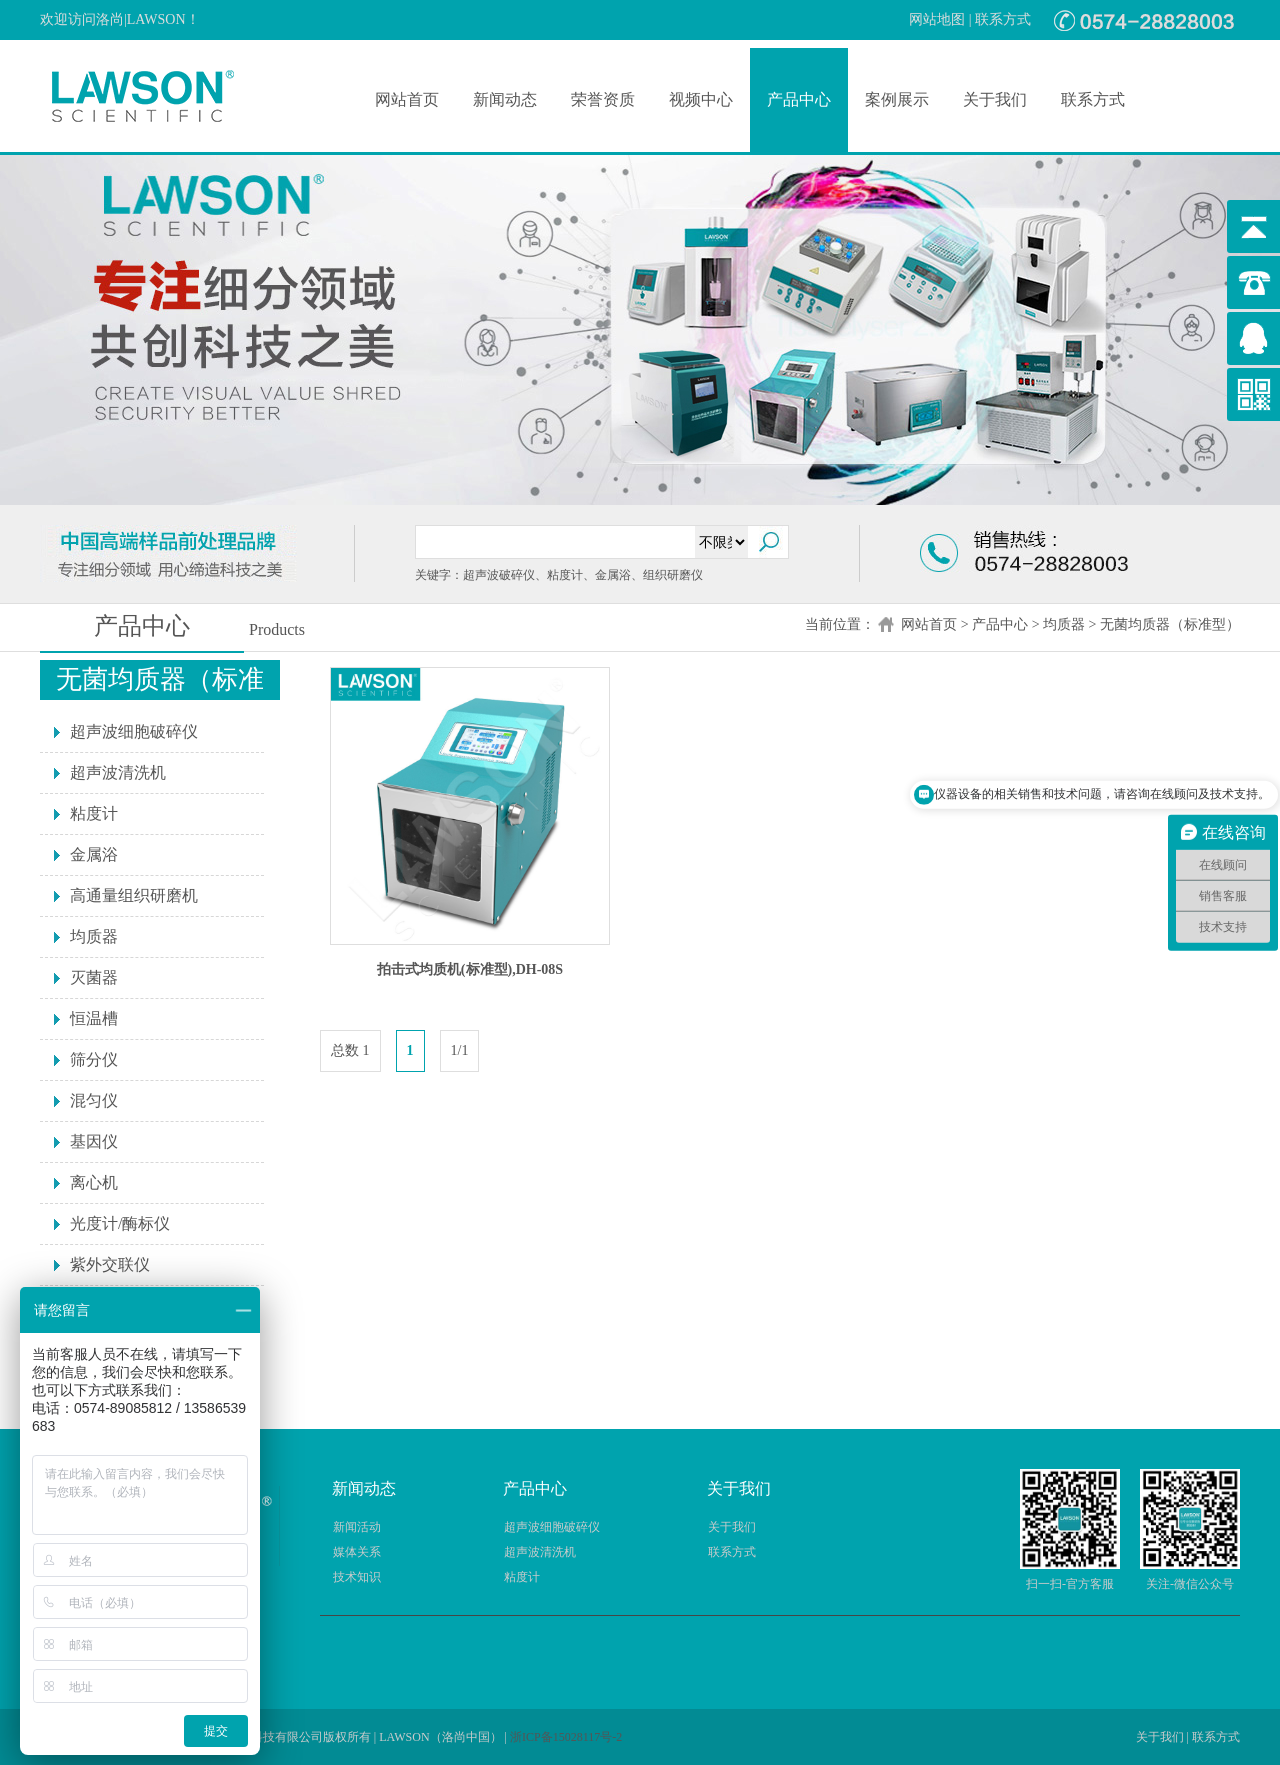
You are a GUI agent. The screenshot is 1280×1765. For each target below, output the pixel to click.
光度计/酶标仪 (120, 1223)
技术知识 (357, 1577)
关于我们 (995, 99)
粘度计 (94, 813)
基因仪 (94, 1141)
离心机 (94, 1182)
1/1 (460, 1050)
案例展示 (897, 99)
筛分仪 (94, 1059)
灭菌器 (94, 977)
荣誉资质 (603, 99)
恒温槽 (94, 1018)
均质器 (1064, 624)
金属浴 (94, 854)
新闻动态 (505, 99)
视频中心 (701, 99)
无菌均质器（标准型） (1170, 624)
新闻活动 (357, 1527)
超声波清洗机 (118, 772)
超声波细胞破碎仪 (134, 731)
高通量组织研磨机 (134, 895)
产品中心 (799, 99)
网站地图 (937, 19)
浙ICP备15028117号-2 (566, 1737)
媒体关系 (357, 1552)
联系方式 (1003, 19)
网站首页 (407, 99)
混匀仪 (94, 1100)
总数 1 (350, 1050)
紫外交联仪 (110, 1264)
